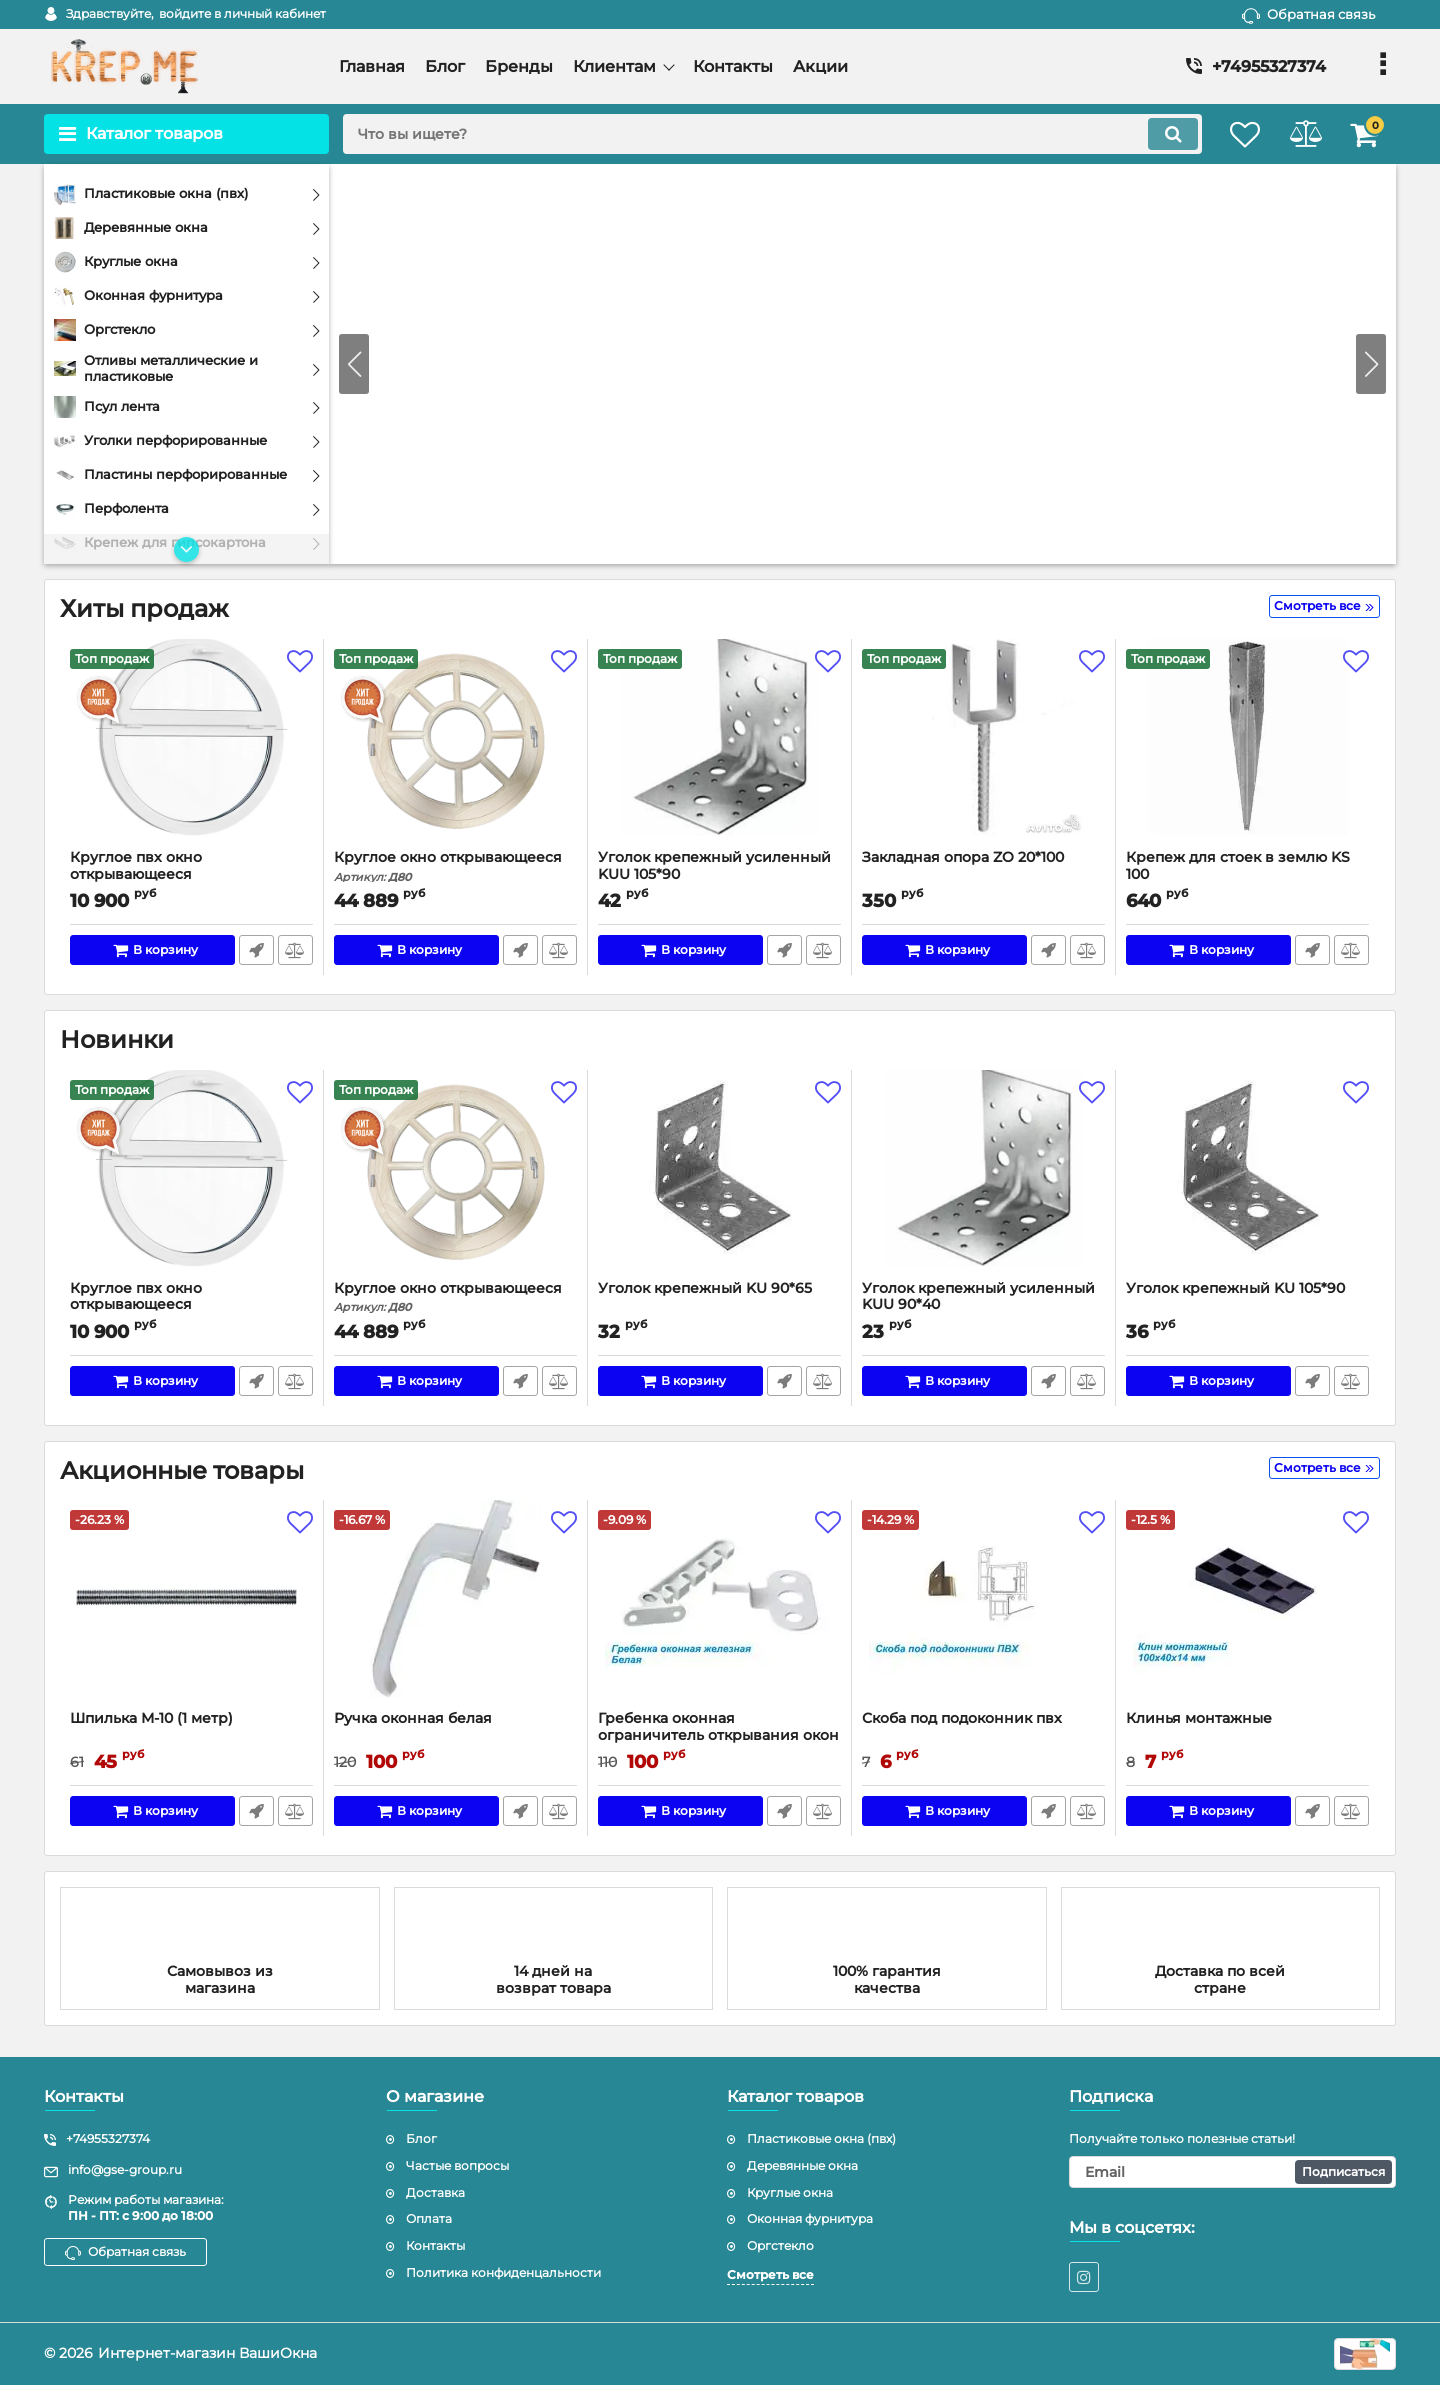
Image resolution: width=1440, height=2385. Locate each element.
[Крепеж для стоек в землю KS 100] (1247, 749)
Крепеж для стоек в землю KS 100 (1238, 866)
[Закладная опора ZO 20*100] (983, 749)
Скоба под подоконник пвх (962, 1718)
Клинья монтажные (1199, 1718)
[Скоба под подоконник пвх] (983, 1610)
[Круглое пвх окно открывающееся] (191, 749)
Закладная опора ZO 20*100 (963, 857)
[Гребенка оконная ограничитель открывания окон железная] (719, 1610)
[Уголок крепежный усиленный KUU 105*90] (719, 749)
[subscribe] (1233, 2172)
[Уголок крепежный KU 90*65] (719, 1180)
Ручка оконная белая (413, 1718)
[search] (757, 134)
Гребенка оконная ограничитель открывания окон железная (718, 1735)
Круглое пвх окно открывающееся (191, 875)
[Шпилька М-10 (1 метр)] (191, 1610)
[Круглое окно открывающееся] (455, 749)
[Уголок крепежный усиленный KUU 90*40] (983, 1180)
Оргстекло (780, 2245)
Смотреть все (770, 2274)
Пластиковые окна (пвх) (821, 2138)
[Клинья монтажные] (1247, 1610)
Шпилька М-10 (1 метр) (151, 1718)
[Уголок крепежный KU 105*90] (1247, 1180)
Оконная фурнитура (810, 2219)
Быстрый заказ (255, 950)
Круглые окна (790, 2192)
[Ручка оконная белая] (455, 1610)
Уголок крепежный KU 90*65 (705, 1288)
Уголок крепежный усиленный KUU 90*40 (978, 1297)
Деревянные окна (802, 2165)
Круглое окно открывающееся (455, 866)
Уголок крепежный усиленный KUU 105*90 (714, 866)
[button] (1371, 364)
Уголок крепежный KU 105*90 (1235, 1288)
